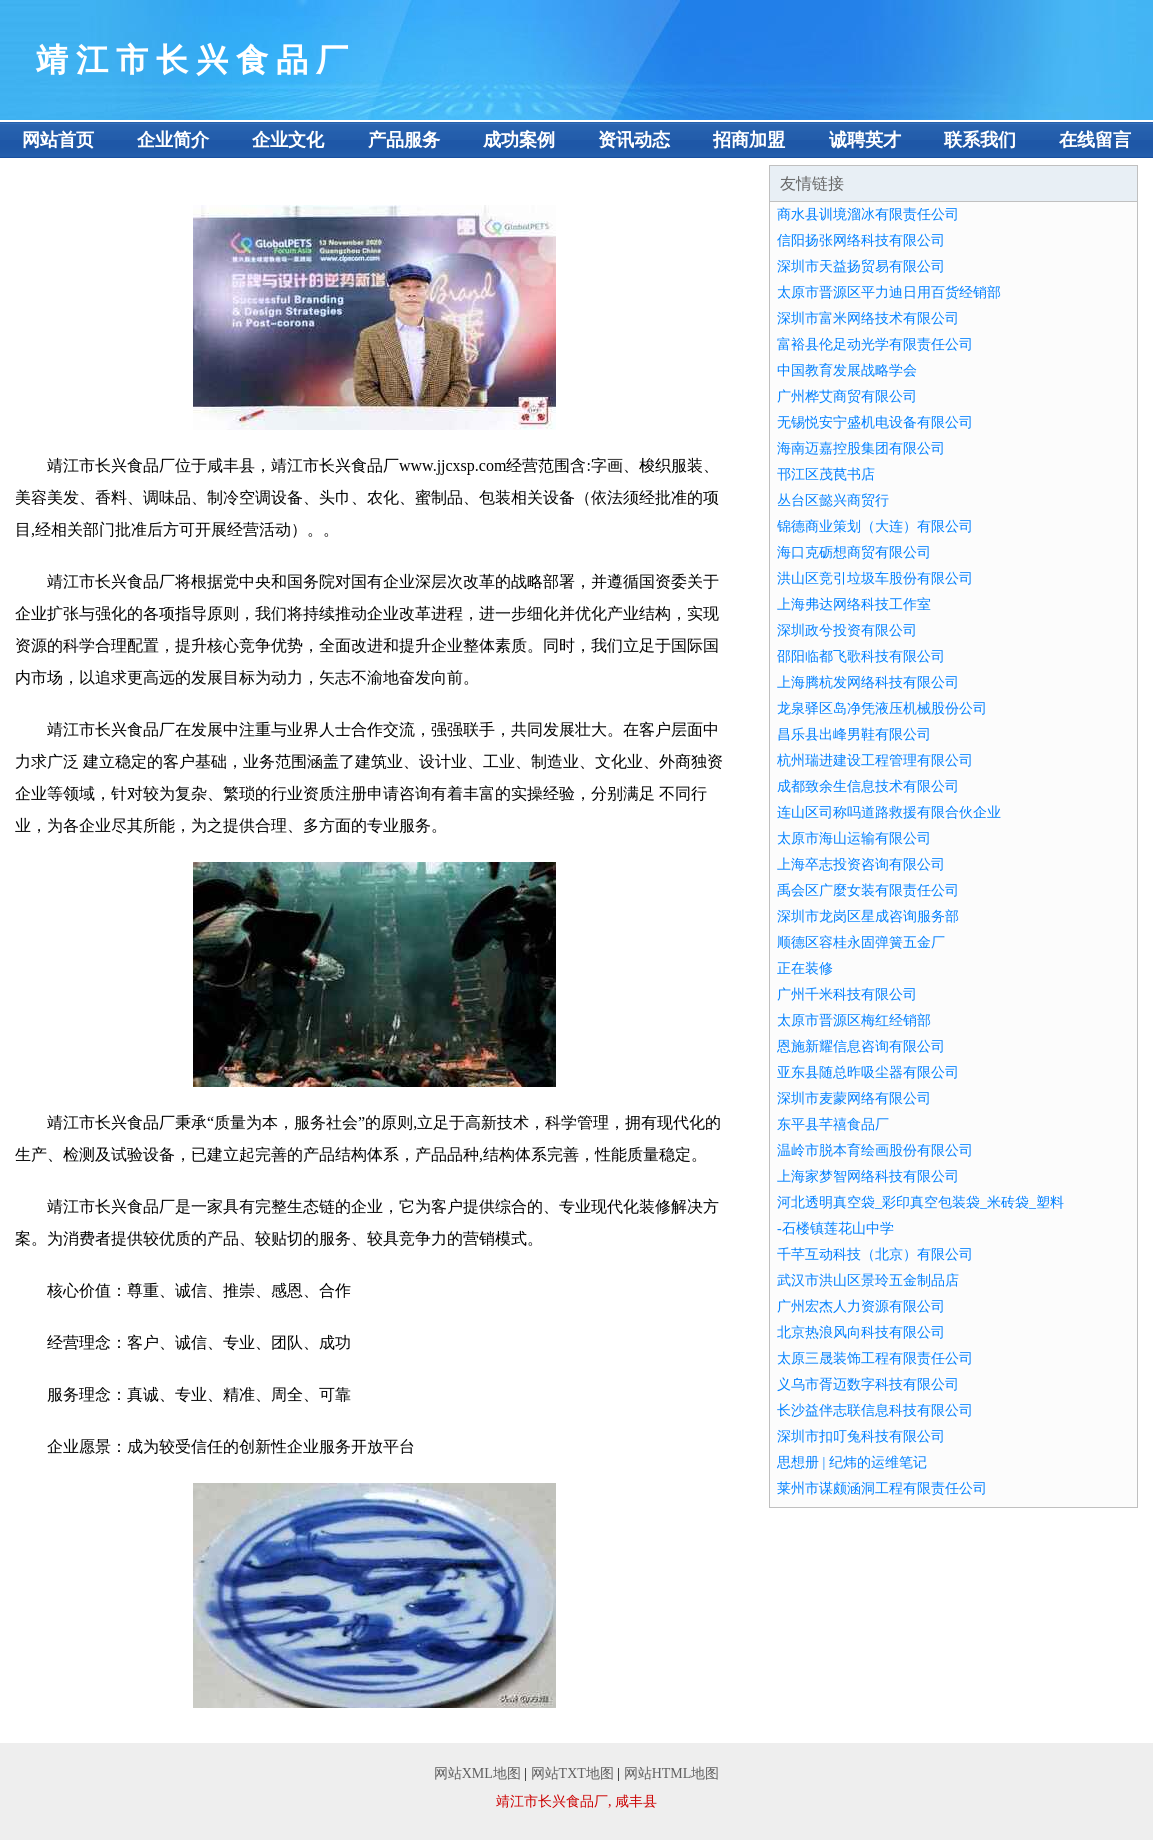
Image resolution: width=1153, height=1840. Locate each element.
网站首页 (58, 140)
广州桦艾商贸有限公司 (847, 396)
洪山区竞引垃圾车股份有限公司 (875, 578)
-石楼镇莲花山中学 (835, 1228)
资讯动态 (634, 140)
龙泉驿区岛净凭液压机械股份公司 (882, 708)
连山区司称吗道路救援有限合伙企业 (889, 812)
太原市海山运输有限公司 (854, 838)
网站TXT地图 (572, 1773)
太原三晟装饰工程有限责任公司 (875, 1358)
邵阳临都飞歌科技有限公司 (861, 656)
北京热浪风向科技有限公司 (861, 1332)
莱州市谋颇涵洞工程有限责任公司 (882, 1488)
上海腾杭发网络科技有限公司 (868, 682)
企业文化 (288, 140)
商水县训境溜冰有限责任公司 (868, 214)
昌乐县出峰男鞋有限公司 (854, 734)
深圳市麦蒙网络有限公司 (854, 1098)
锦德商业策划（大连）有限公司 (875, 526)
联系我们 (980, 140)
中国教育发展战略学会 (847, 370)
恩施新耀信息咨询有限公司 (861, 1046)
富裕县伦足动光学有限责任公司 (875, 344)
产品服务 (404, 140)
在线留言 (1095, 140)
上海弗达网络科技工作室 (854, 604)
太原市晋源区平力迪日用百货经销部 (889, 292)
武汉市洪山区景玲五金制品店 (868, 1280)
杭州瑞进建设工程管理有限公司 (875, 760)
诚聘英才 (865, 140)
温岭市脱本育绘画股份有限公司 (875, 1150)
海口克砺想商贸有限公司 (854, 552)
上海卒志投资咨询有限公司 (861, 864)
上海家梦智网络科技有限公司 (868, 1176)
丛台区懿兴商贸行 (833, 500)
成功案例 (519, 140)
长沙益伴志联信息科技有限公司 (875, 1410)
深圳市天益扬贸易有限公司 (861, 266)
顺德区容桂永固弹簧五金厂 (861, 942)
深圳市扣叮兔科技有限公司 (861, 1436)
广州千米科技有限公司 (847, 994)
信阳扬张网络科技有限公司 (861, 240)
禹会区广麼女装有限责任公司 (868, 890)
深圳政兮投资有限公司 (847, 630)
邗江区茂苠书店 (826, 474)
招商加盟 (749, 140)
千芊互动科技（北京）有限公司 (875, 1254)
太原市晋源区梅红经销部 (854, 1020)
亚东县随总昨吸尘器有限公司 (868, 1072)
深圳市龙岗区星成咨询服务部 (868, 916)
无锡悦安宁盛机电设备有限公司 (875, 422)
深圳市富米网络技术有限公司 (868, 318)
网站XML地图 (477, 1773)
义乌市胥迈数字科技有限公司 (868, 1384)
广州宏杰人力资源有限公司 (861, 1306)
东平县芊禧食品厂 (833, 1124)
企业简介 (173, 140)
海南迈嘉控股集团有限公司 (861, 448)
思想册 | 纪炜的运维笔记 (852, 1462)
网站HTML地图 (672, 1773)
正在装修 (805, 968)
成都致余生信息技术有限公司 (868, 786)
